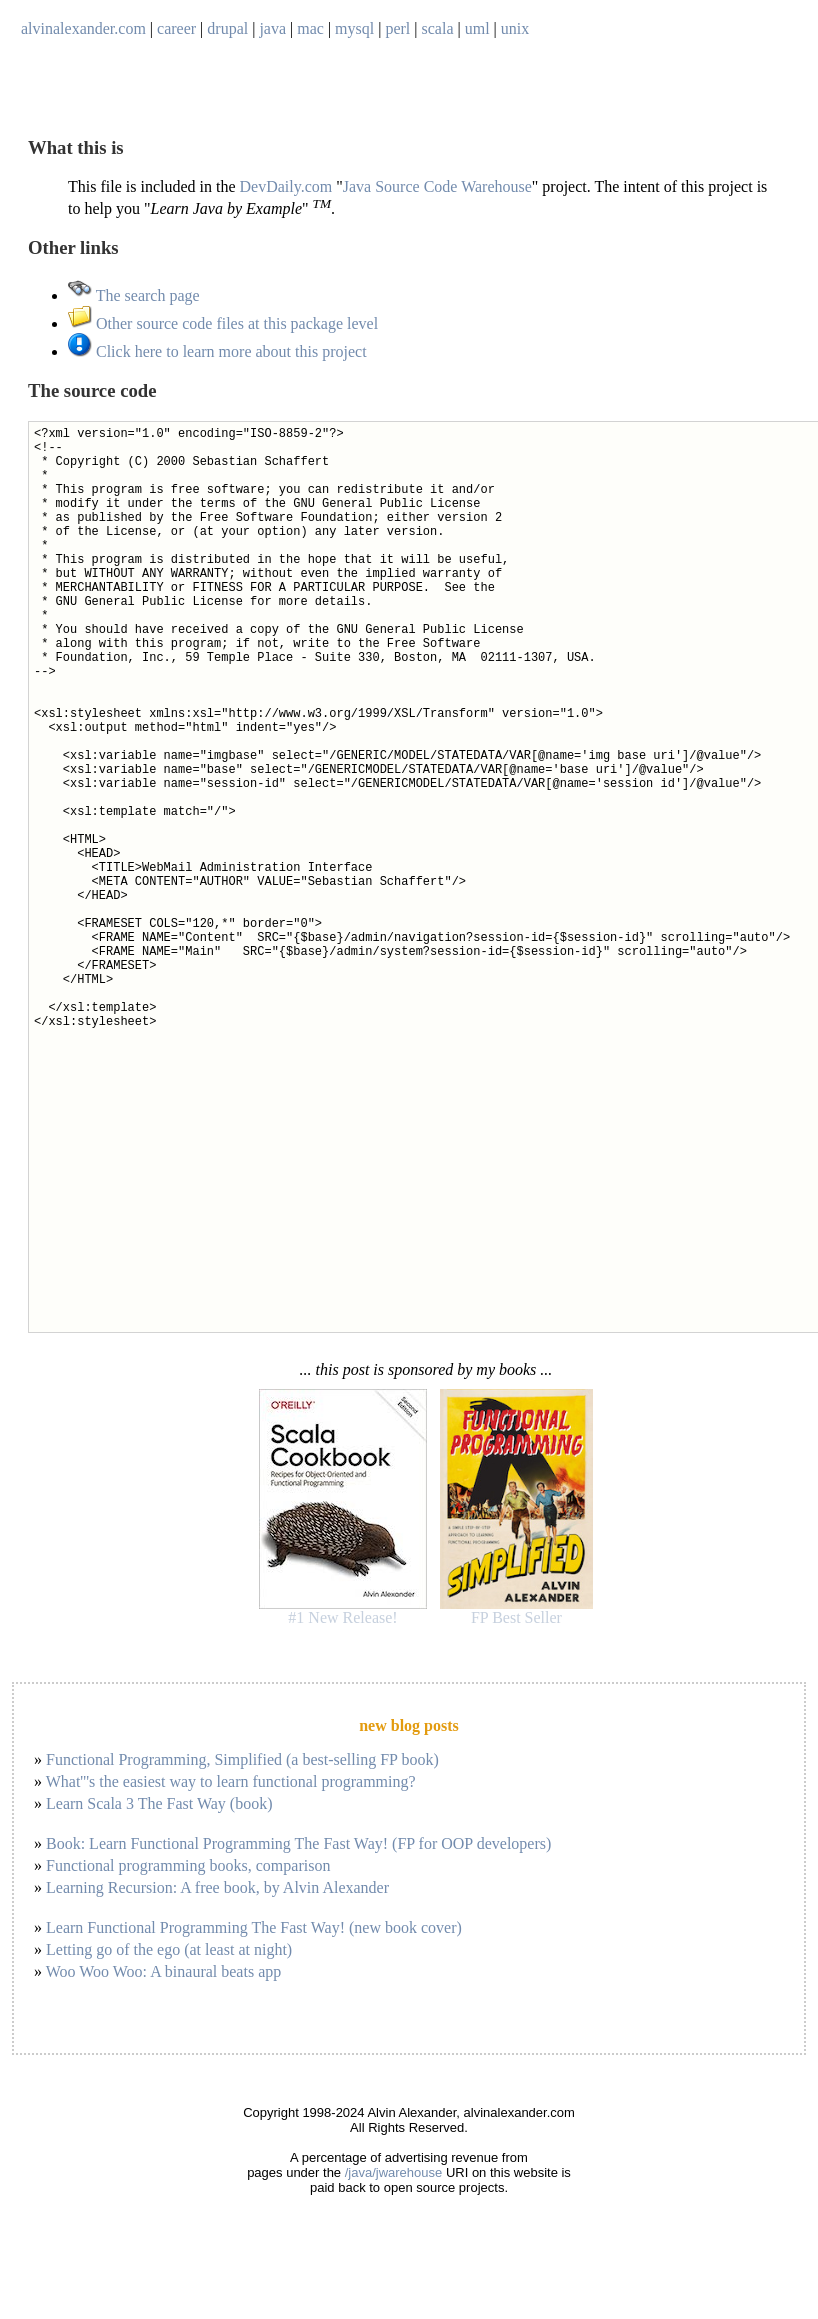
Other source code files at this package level (223, 323)
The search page (134, 295)
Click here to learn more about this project (217, 351)
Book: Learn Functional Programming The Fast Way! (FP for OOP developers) (298, 1843)
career (176, 28)
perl (397, 28)
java (272, 28)
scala (438, 28)
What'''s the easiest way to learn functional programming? (231, 1781)
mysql (354, 28)
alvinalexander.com (83, 28)
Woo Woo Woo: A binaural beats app (164, 1971)
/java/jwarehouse (394, 2172)
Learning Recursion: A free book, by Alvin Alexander (217, 1887)
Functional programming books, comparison (188, 1865)
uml (477, 28)
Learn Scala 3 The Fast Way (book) (159, 1803)
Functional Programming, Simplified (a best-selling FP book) (242, 1759)
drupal (227, 28)
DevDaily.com (286, 186)
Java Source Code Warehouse (437, 186)
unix (515, 28)
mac (310, 28)
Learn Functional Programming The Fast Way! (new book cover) (254, 1927)
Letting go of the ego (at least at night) (169, 1949)
